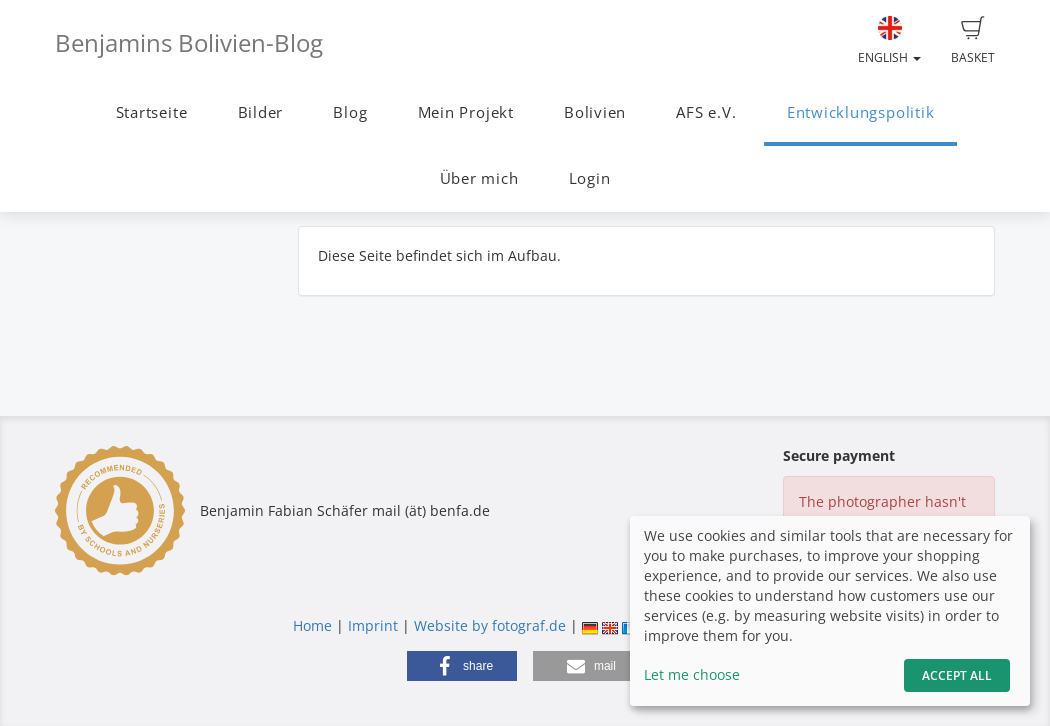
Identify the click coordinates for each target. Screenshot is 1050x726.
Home (312, 625)
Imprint (373, 625)
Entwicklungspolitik (861, 112)
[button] (462, 666)
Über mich (479, 178)
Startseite (152, 112)
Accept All (957, 675)
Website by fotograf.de (490, 625)
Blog (350, 112)
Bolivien (595, 112)
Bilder (261, 112)
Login (590, 178)
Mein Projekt (466, 112)
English (889, 41)
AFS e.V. (706, 112)
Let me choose (692, 674)
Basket (973, 41)
